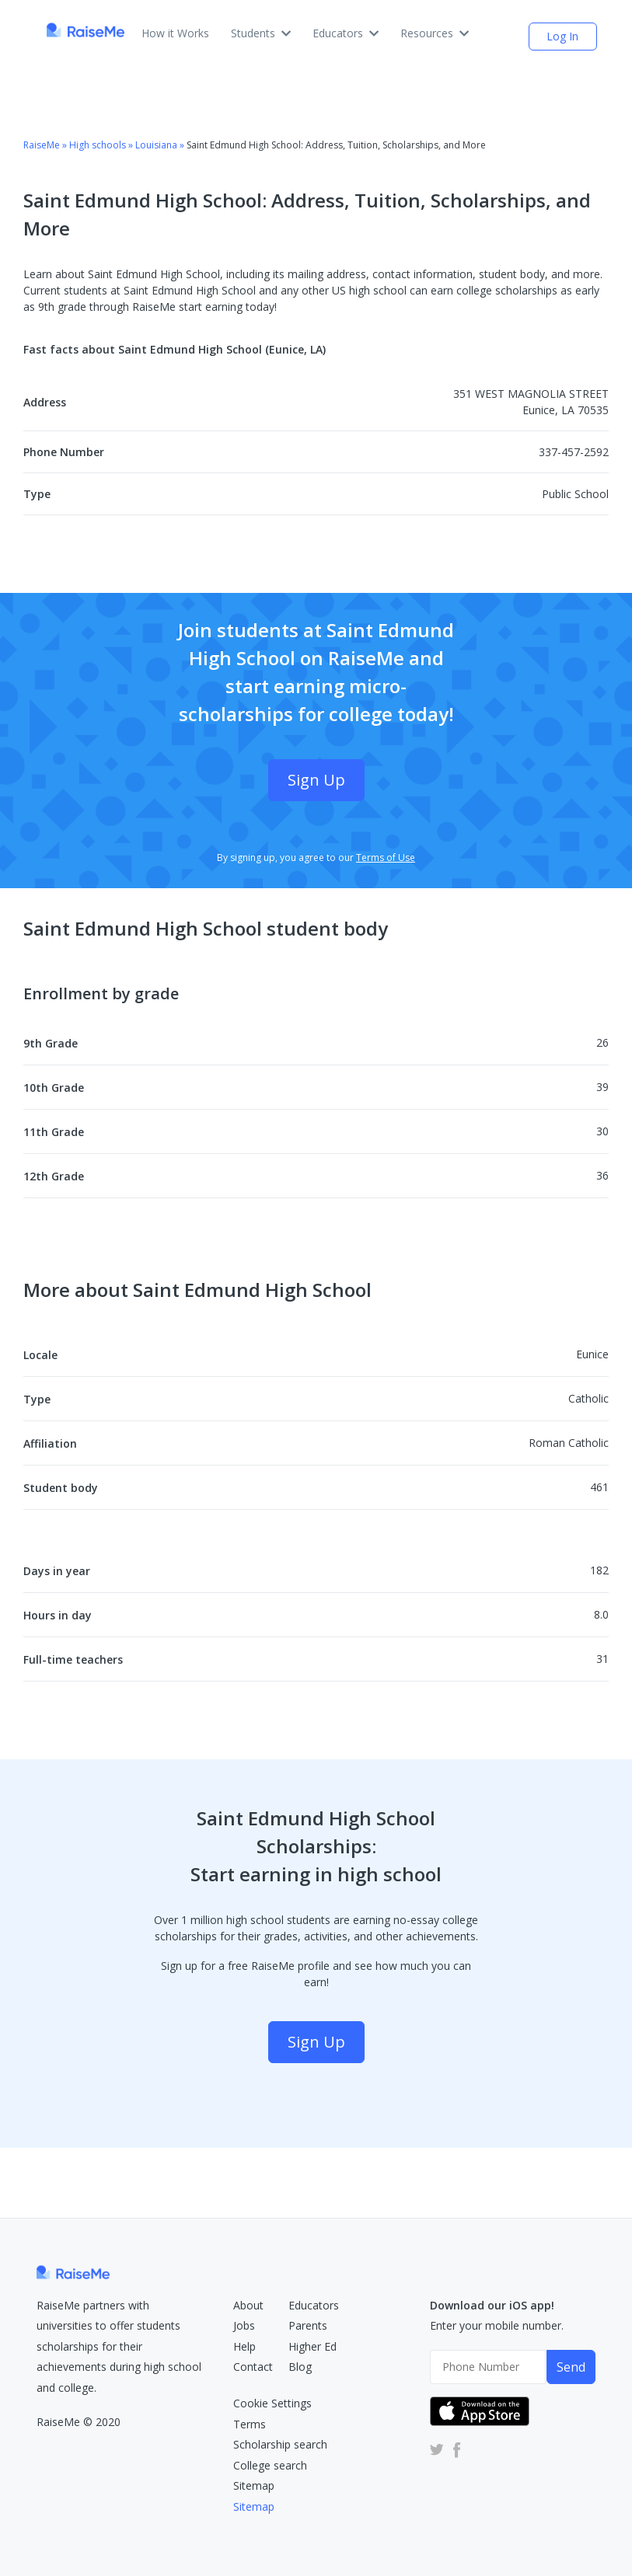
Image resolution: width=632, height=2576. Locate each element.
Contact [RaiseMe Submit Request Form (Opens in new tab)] (253, 2366)
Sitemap (253, 2485)
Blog (300, 2366)
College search (270, 2465)
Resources (434, 33)
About (248, 2305)
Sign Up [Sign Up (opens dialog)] (316, 779)
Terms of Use (385, 857)
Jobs (244, 2325)
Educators (346, 33)
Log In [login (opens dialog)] (562, 36)
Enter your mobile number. (497, 2325)
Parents (307, 2325)
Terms (249, 2424)
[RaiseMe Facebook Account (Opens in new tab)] (454, 2448)
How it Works (175, 33)
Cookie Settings (272, 2403)
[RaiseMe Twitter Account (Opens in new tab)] (437, 2448)
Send (571, 2367)
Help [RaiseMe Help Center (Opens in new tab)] (244, 2346)
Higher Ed (312, 2346)
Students (261, 33)
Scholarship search (280, 2444)
